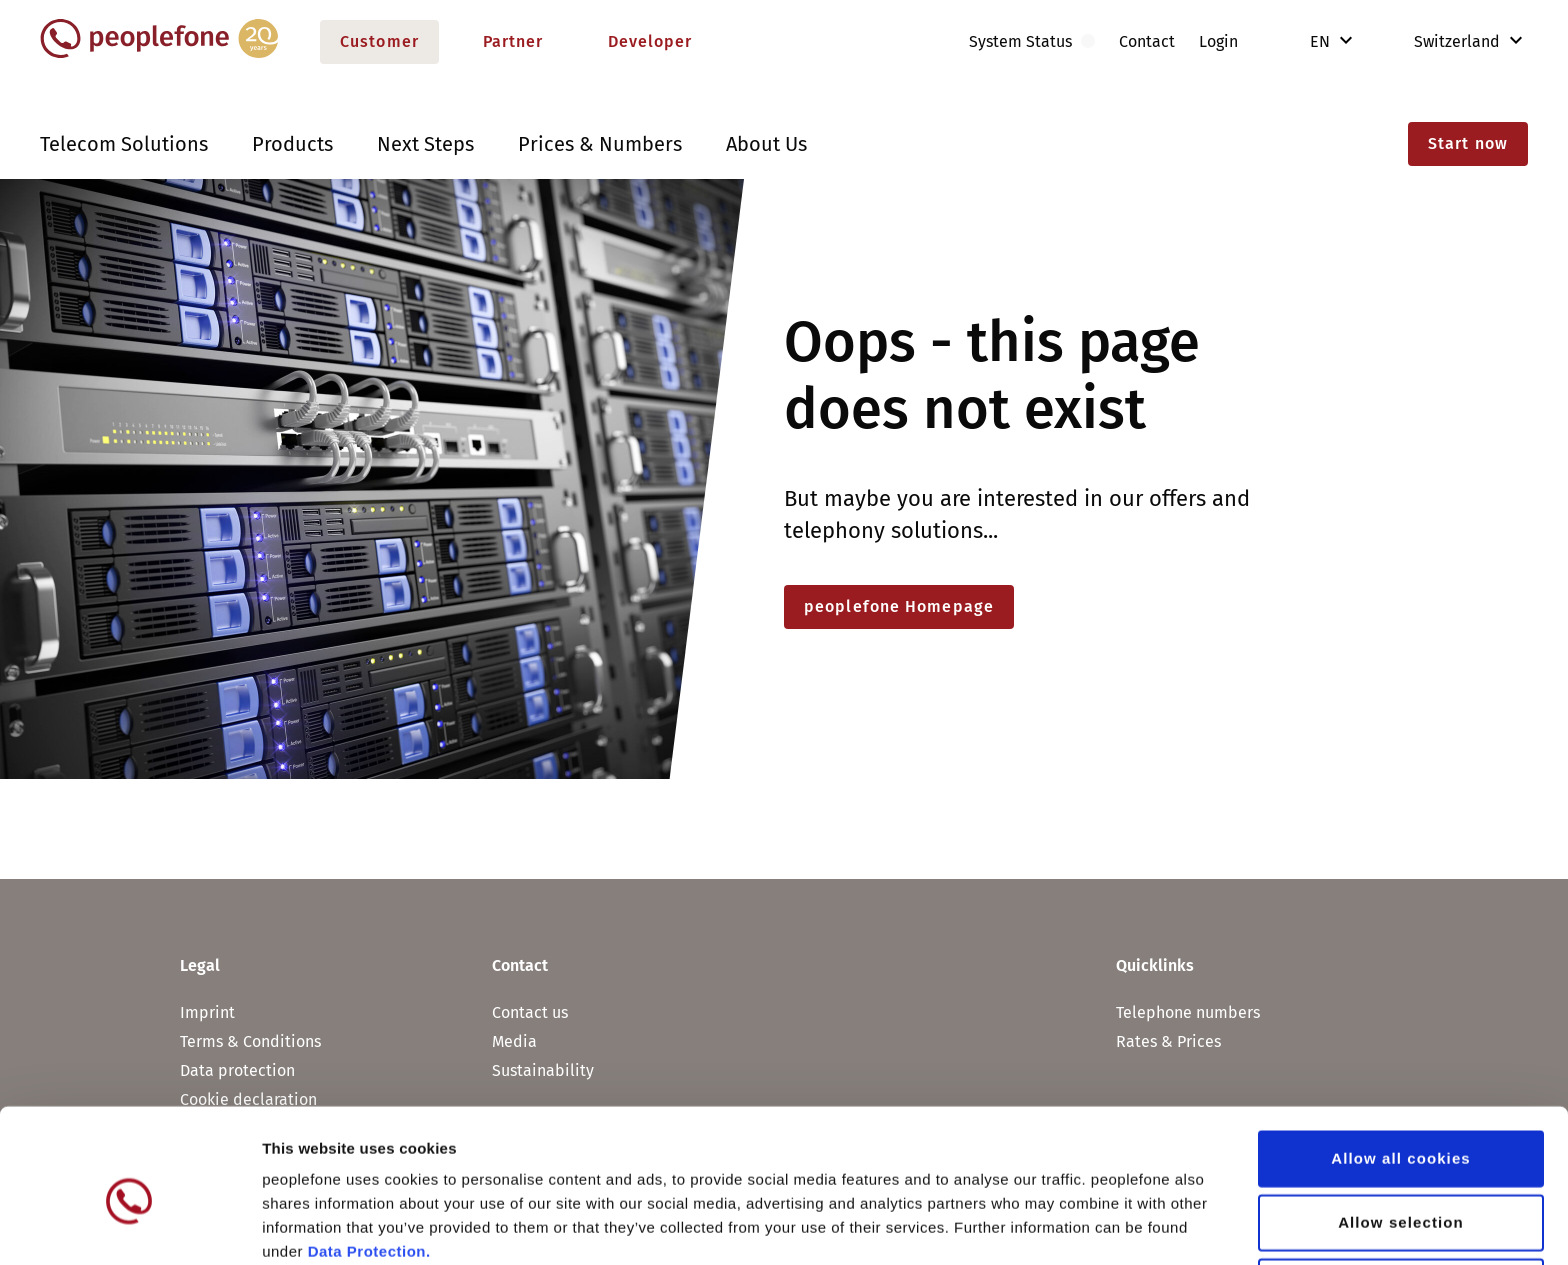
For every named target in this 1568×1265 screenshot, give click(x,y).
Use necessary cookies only (1401, 1195)
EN (1322, 41)
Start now (1468, 143)
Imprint (207, 1012)
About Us (766, 144)
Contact (1147, 41)
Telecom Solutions (124, 144)
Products (292, 144)
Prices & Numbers (600, 144)
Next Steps (425, 144)
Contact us (530, 1012)
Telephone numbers (1188, 1012)
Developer (650, 41)
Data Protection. (369, 1160)
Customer (379, 41)
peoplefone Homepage (899, 606)
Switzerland (1443, 41)
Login (1218, 41)
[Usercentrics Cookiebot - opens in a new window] (129, 1226)
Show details (1049, 1225)
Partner (513, 41)
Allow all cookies (1401, 1067)
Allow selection (1401, 1131)
